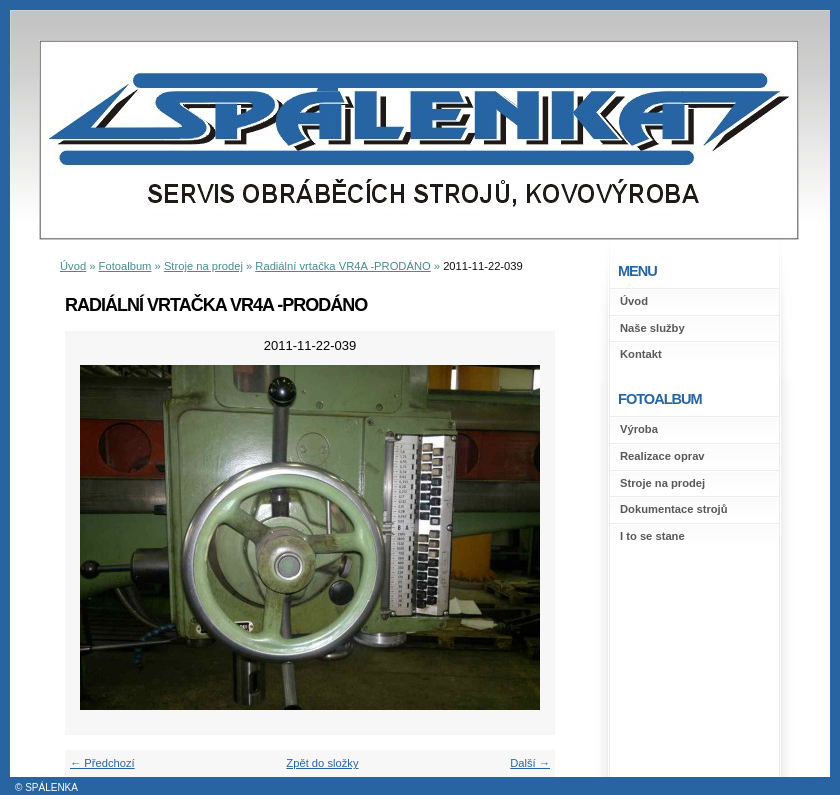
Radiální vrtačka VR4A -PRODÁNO (342, 266)
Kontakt (641, 354)
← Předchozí (102, 763)
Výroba (639, 429)
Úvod (634, 301)
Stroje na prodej (662, 483)
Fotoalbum (125, 266)
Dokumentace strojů (674, 509)
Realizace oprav (662, 456)
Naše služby (652, 328)
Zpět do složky (322, 763)
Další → (530, 763)
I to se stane (652, 536)
